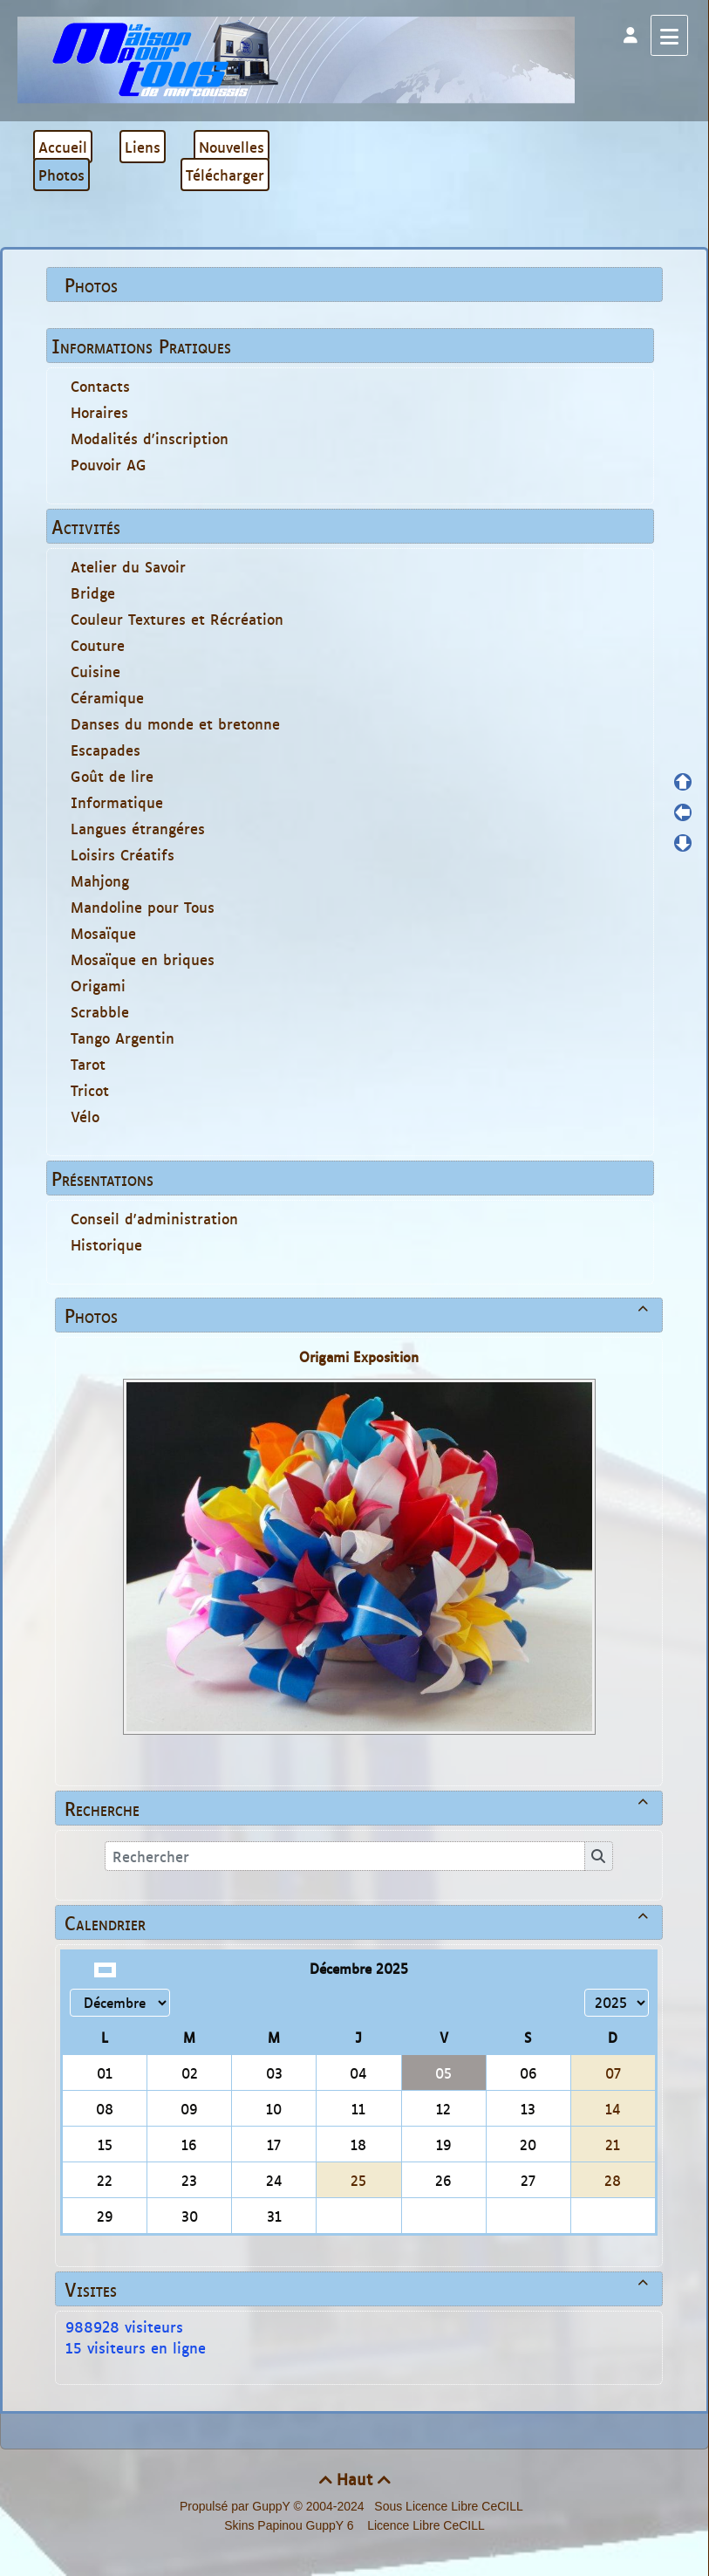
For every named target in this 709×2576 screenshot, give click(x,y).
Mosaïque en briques (143, 959)
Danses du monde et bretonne (175, 723)
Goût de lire (112, 775)
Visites (359, 2289)
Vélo (85, 1116)
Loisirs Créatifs (122, 854)
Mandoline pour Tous (143, 906)
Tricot (90, 1090)
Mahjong (100, 880)
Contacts (100, 385)
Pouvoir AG (109, 464)
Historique (106, 1244)
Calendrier (359, 1922)
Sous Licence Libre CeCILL (450, 2506)
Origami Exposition (359, 1356)
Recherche (359, 1808)
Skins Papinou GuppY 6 (292, 2525)
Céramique (107, 697)
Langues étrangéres (138, 828)
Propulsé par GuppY (237, 2506)
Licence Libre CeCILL (424, 2525)
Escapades (105, 749)
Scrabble (100, 1011)
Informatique (117, 802)
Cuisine (95, 671)
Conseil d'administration (154, 1218)
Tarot (88, 1063)
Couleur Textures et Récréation (177, 618)
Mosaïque (103, 932)
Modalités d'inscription (149, 438)
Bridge (93, 592)
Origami (98, 985)
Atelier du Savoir (128, 566)
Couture (98, 645)
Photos (359, 1315)
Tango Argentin (122, 1037)
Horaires (99, 412)
